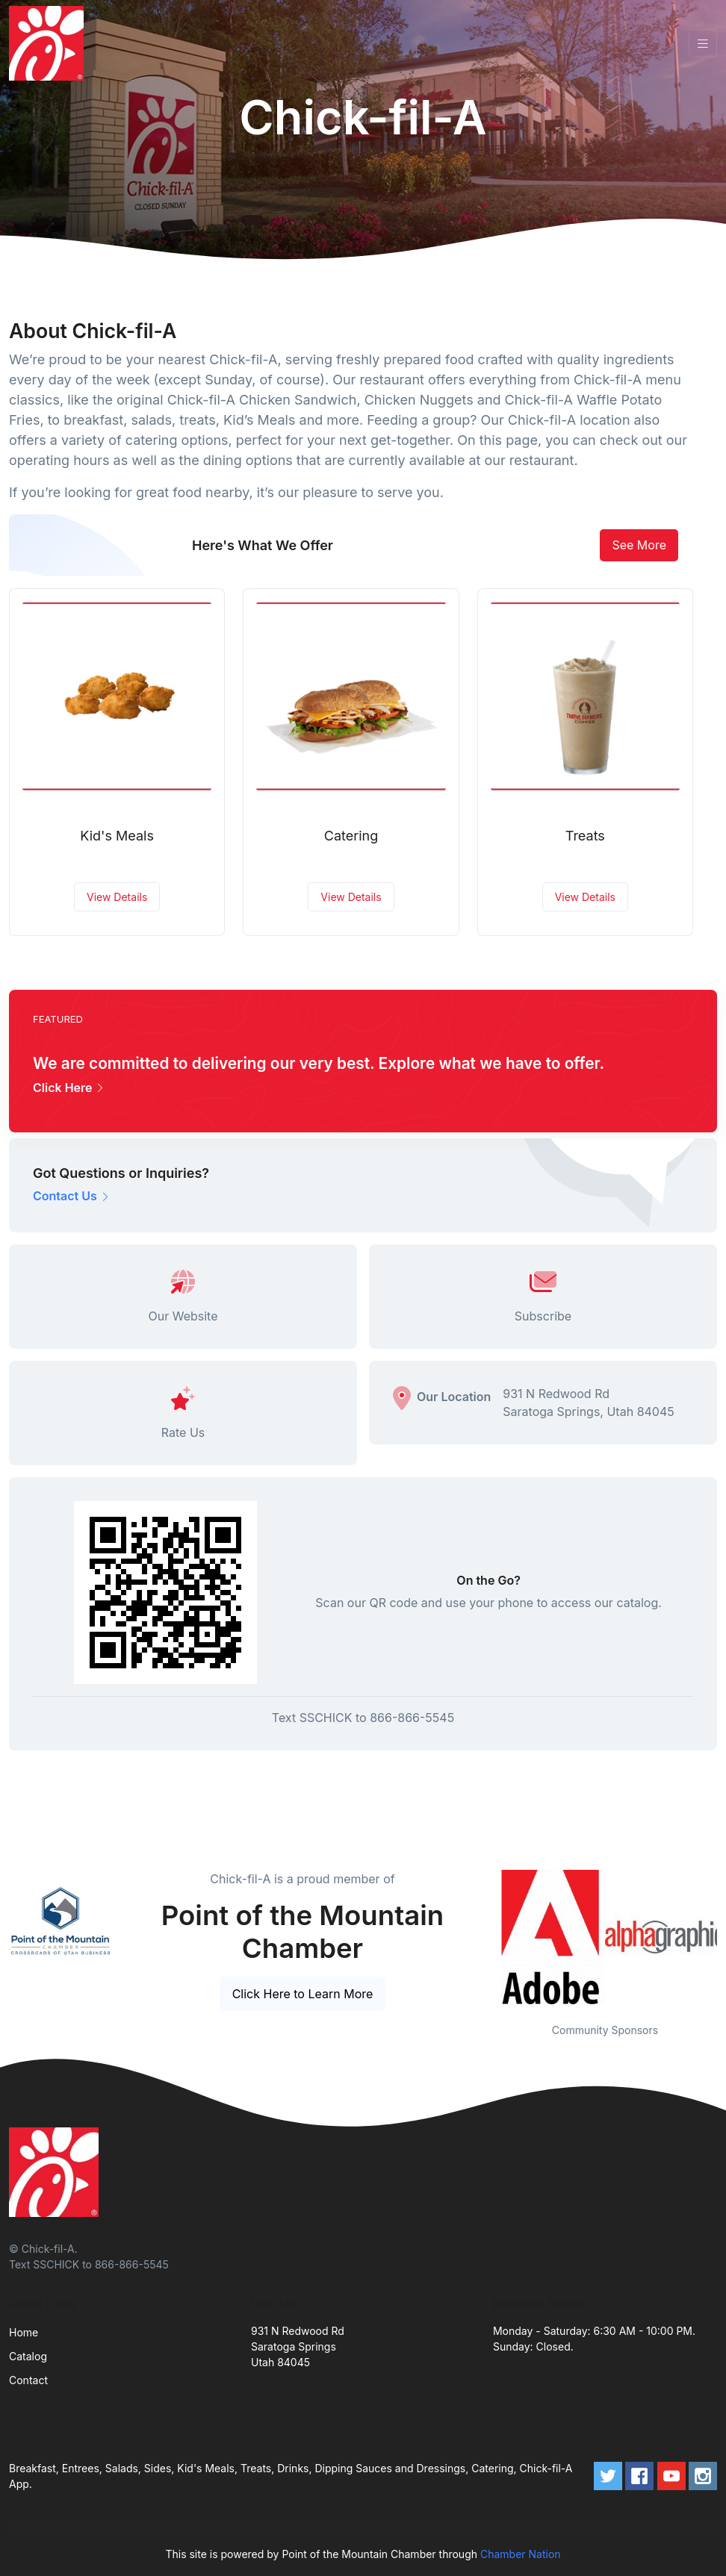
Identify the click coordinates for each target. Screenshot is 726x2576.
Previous (481, 1937)
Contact (28, 2380)
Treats (585, 835)
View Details (117, 897)
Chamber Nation (520, 2554)
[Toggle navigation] (703, 43)
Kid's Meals (117, 835)
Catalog (28, 2356)
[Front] (49, 43)
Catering (351, 835)
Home (23, 2332)
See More (639, 544)
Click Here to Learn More (302, 1993)
